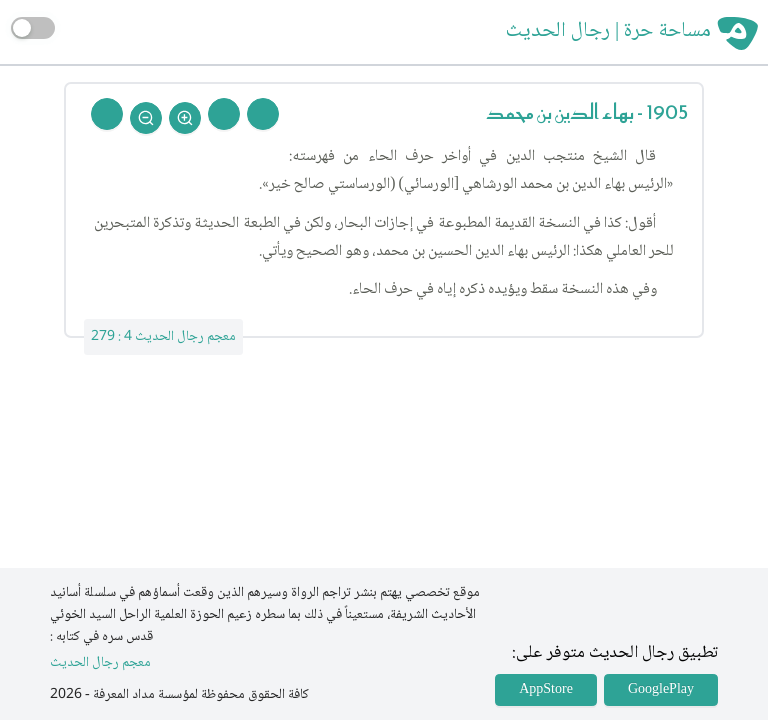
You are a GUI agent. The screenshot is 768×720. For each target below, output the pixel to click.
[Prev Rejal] (263, 114)
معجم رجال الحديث (100, 663)
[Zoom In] (185, 118)
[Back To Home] (107, 114)
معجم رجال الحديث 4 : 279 (163, 337)
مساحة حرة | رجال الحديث (608, 32)
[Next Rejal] (224, 114)
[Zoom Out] (146, 118)
